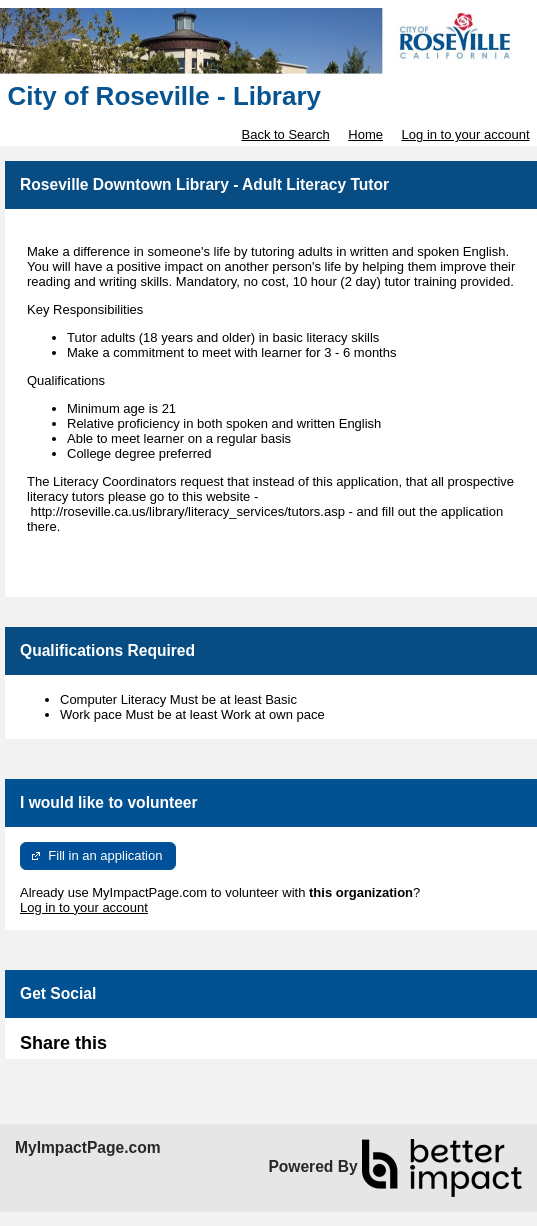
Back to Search (285, 134)
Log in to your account (466, 134)
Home (365, 134)
